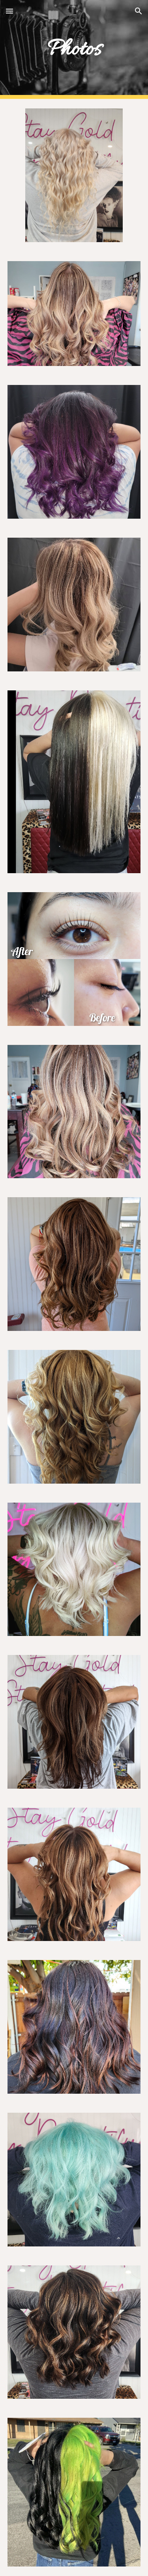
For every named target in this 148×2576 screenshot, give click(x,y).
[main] (74, 49)
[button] (9, 11)
